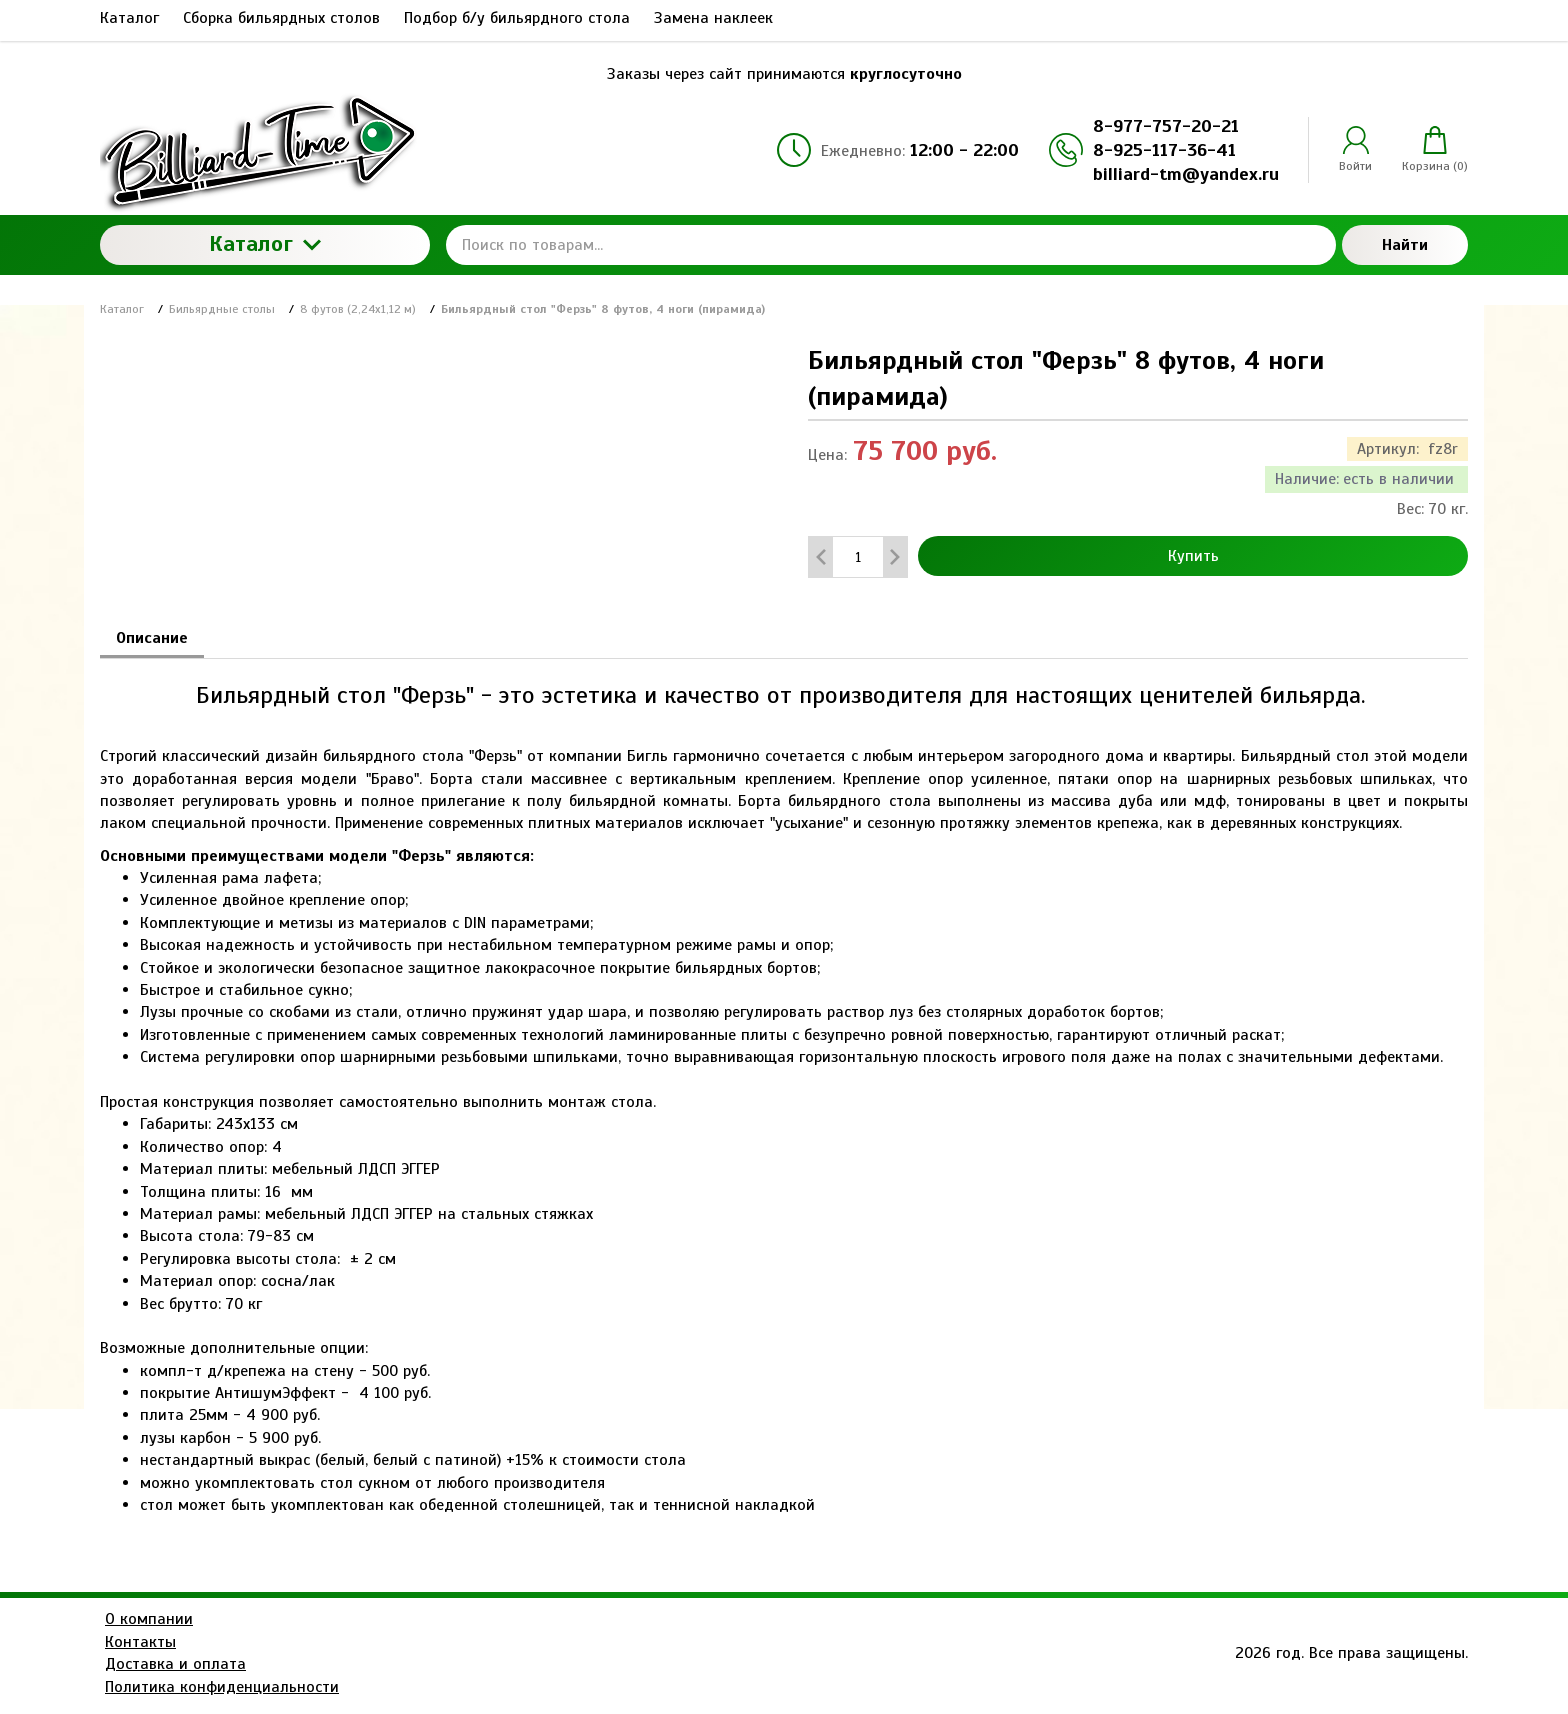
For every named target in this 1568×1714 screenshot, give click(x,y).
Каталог (265, 243)
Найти (1405, 245)
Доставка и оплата (175, 1664)
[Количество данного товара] (858, 557)
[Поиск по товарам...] (891, 245)
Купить (1193, 556)
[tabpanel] (784, 1087)
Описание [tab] (152, 638)
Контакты (140, 1642)
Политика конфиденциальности (222, 1687)
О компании (149, 1619)
